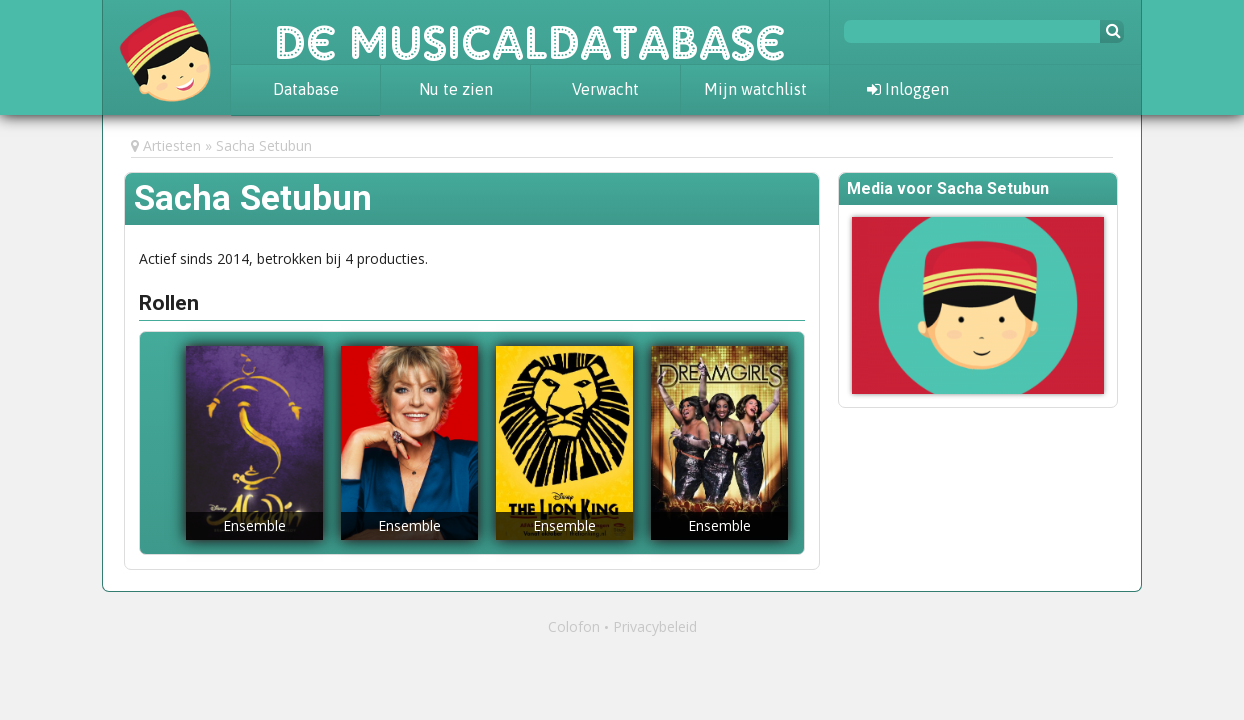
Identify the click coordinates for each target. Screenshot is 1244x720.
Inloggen (908, 89)
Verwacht (605, 89)
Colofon (574, 626)
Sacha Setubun (264, 145)
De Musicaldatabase (530, 32)
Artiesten (172, 145)
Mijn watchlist (755, 89)
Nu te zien (456, 89)
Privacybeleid (655, 626)
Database (306, 89)
